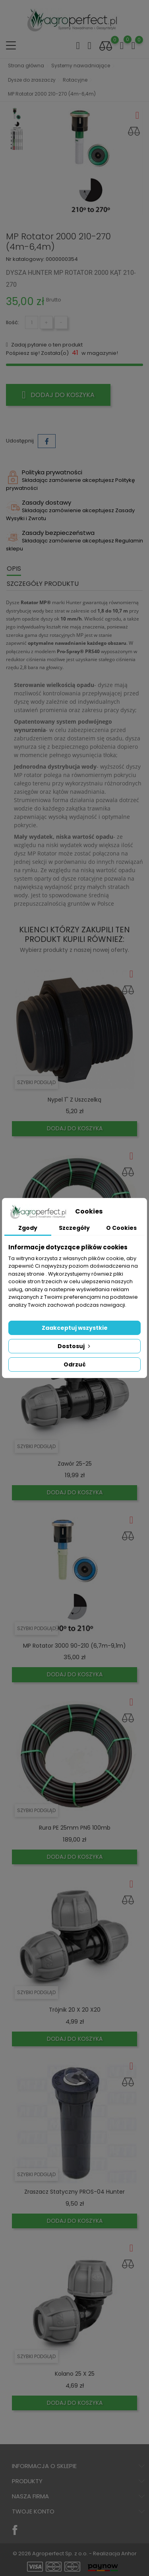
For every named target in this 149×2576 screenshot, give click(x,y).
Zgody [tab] (27, 1228)
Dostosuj (75, 1346)
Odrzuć (75, 1364)
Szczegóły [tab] (74, 1228)
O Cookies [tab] (121, 1228)
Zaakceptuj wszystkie (75, 1328)
